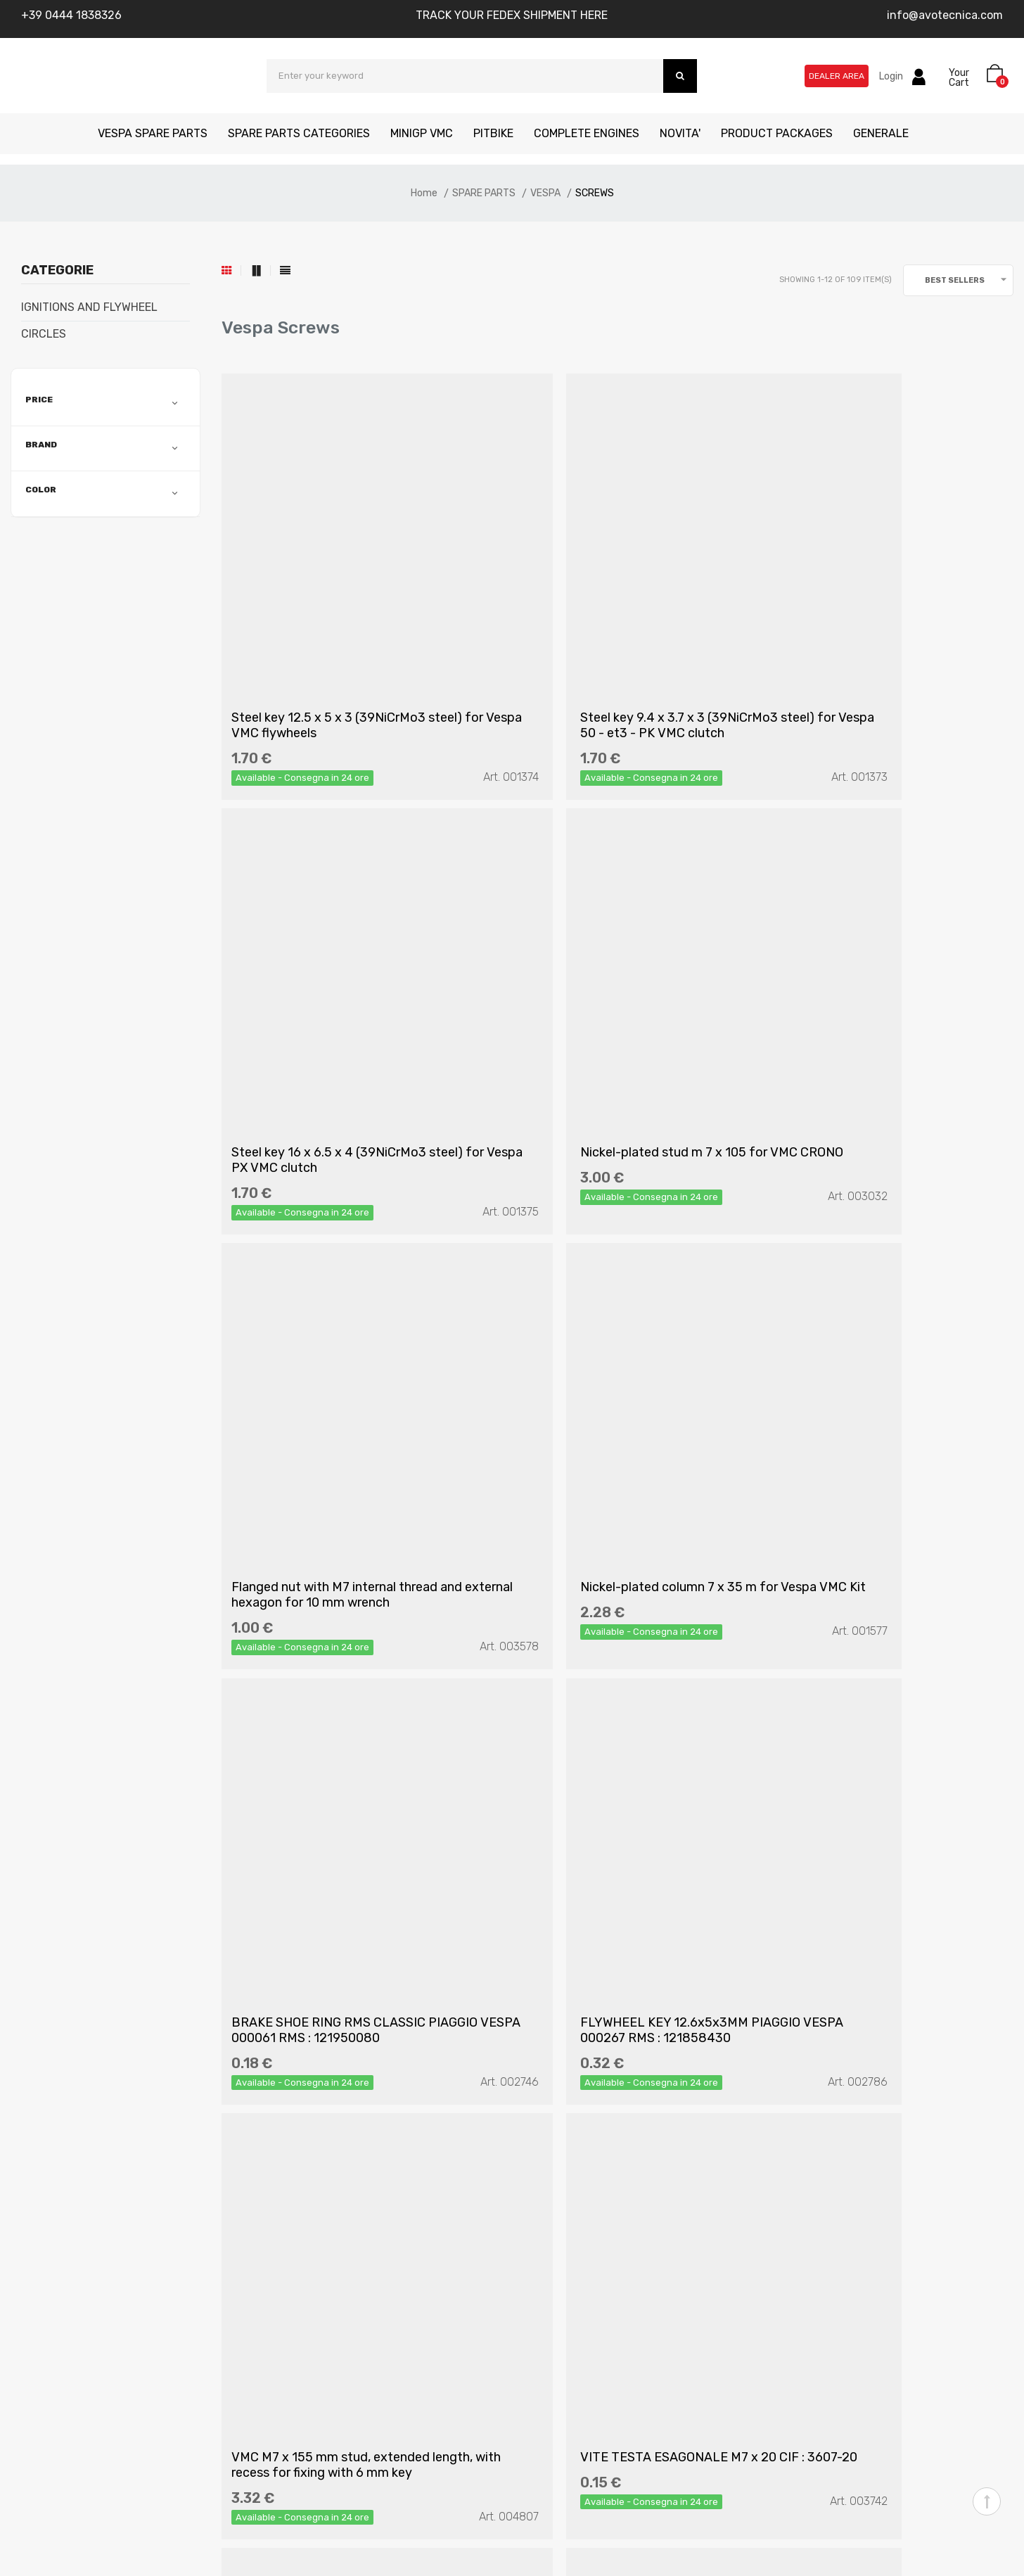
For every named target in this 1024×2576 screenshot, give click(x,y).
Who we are (82, 2202)
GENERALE (881, 133)
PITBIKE (493, 133)
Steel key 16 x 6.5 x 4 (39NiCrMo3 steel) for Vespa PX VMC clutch (875, 641)
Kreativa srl (227, 2546)
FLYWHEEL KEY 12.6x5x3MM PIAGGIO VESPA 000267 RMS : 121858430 (616, 1344)
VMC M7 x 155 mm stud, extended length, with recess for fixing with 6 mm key (879, 1344)
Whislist (541, 2252)
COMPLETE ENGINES (586, 133)
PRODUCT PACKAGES (777, 133)
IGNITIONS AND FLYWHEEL (89, 307)
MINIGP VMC (421, 133)
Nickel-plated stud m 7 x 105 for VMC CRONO (344, 993)
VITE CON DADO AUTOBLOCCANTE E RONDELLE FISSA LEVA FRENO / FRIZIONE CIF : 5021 (887, 1695)
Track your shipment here (586, 2303)
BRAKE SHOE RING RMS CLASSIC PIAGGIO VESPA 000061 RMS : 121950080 (333, 1344)
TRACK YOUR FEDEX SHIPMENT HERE (512, 15)
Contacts (76, 2227)
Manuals (73, 2252)
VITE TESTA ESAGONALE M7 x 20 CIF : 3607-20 (345, 1695)
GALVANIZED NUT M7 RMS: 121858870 (585, 1695)
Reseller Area (555, 2278)
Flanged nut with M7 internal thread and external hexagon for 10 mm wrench (609, 993)
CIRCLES (43, 334)
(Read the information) (432, 1991)
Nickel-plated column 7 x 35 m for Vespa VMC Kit (876, 993)
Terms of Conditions (337, 2252)
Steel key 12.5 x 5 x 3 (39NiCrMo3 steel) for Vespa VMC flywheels (333, 641)
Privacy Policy (323, 2227)
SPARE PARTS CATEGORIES (299, 133)
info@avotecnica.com (945, 15)
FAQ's (301, 2202)
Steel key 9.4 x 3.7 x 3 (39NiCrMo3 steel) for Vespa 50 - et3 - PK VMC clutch (607, 641)
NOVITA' (680, 133)
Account (544, 2202)
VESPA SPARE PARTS (152, 133)
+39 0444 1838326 (71, 15)
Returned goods (328, 2278)
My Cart (542, 2227)
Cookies (307, 2303)
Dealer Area (836, 76)
